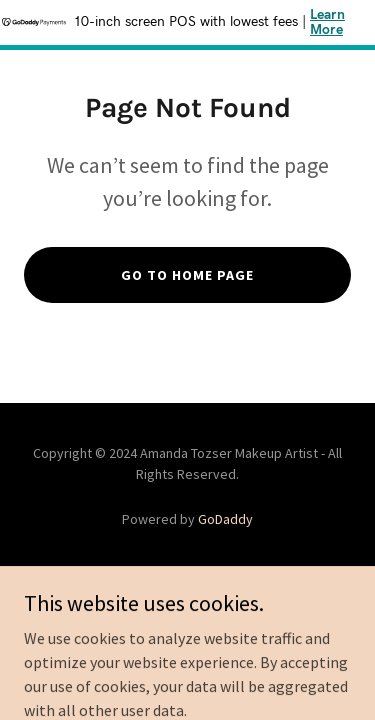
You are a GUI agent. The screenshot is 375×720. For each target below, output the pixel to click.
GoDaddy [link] (225, 519)
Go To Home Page (187, 275)
